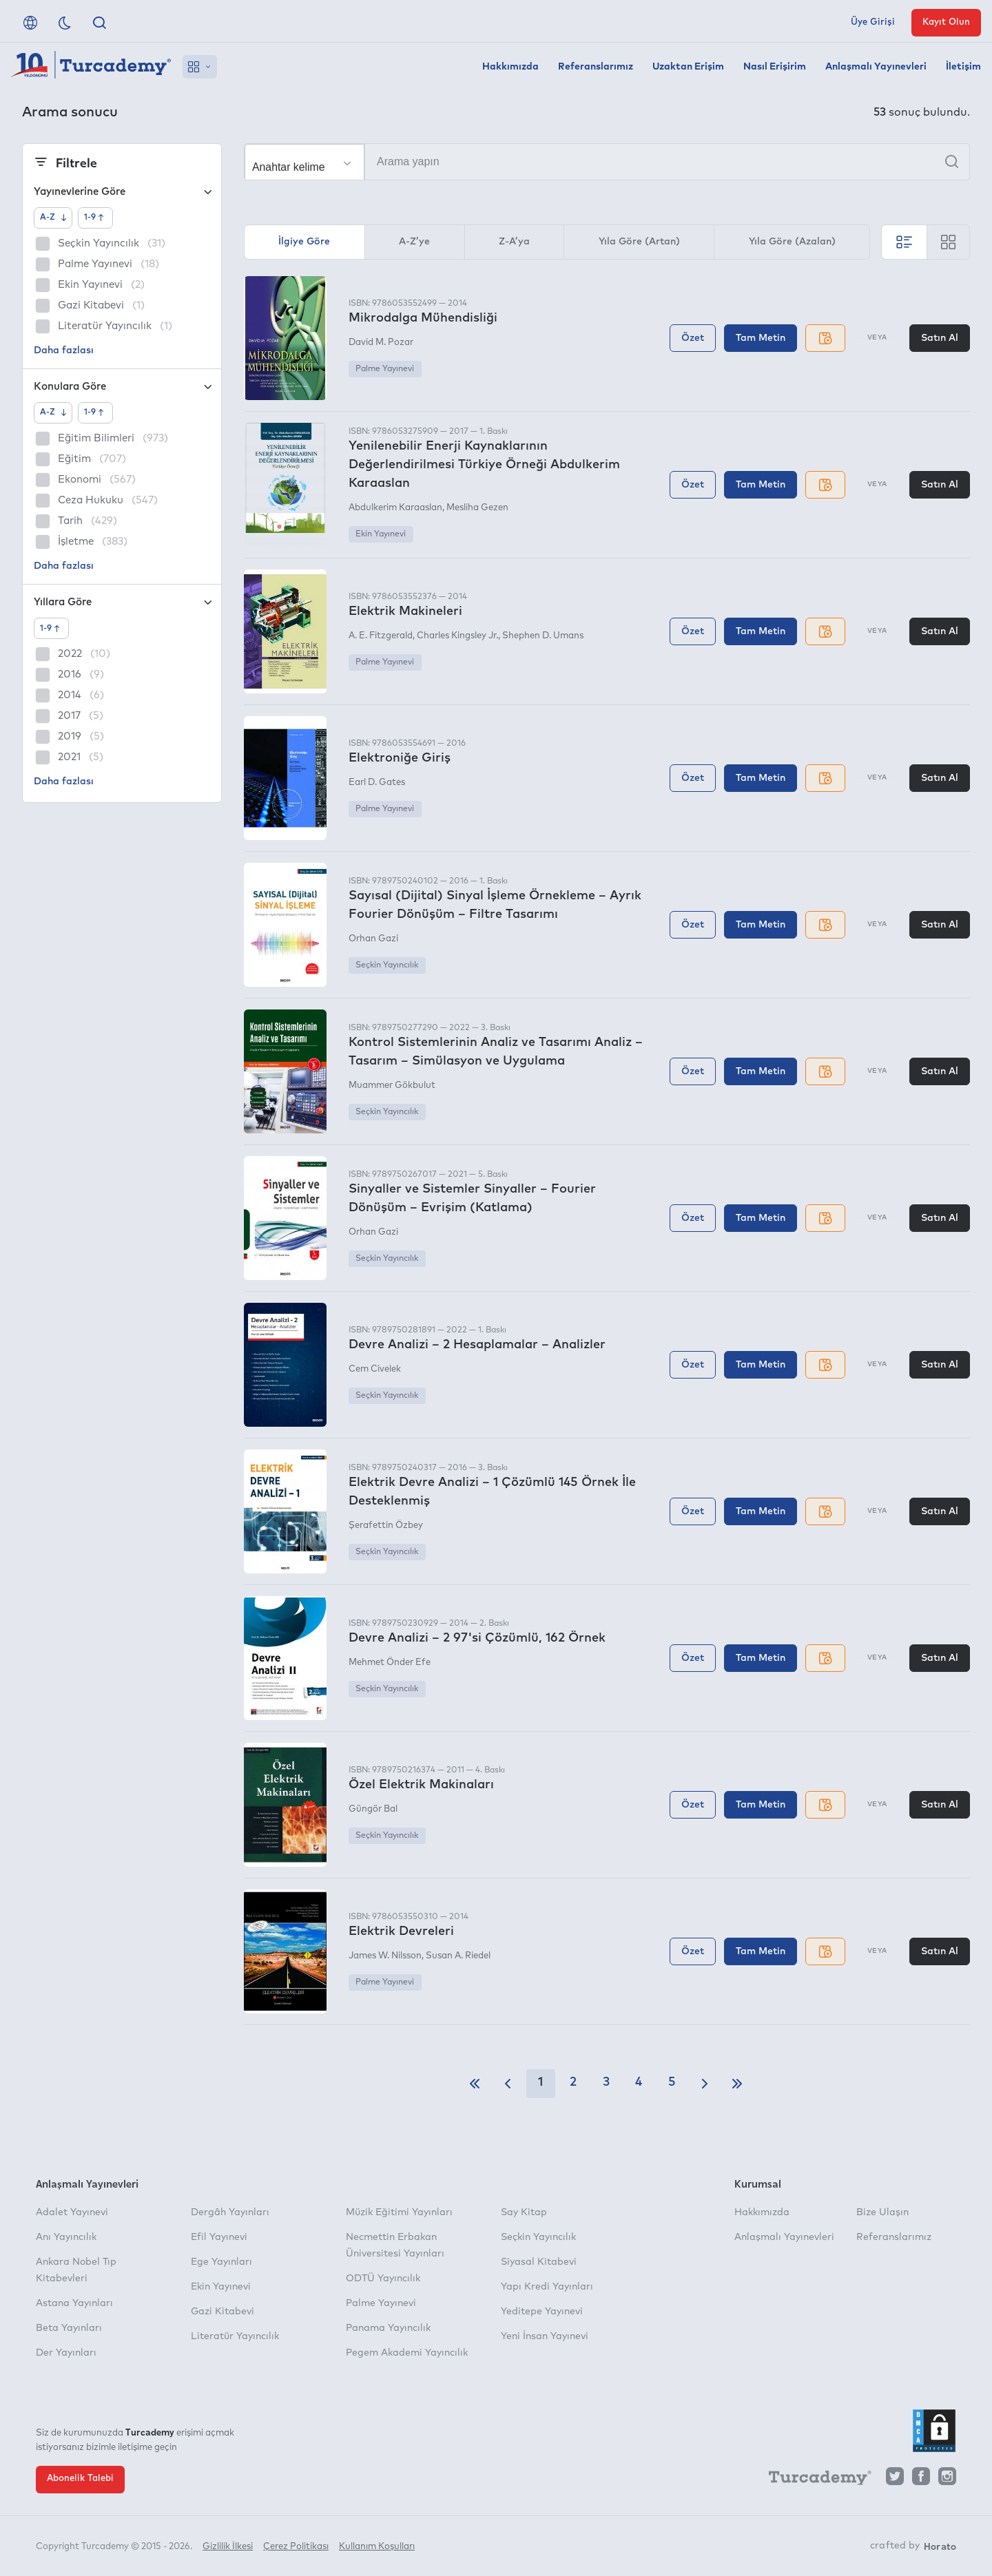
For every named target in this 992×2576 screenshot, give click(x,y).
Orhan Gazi (373, 938)
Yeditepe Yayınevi (542, 2311)
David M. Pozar (381, 342)
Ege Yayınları (221, 2262)
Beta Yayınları (69, 2328)
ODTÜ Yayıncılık (383, 2278)
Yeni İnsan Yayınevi (544, 2336)
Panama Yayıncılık (388, 2328)
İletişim (963, 67)
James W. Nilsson (385, 1955)
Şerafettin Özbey (386, 1525)
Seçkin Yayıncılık (386, 965)
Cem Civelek (375, 1369)
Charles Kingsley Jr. (457, 635)
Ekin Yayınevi (380, 534)
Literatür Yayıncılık (235, 2336)
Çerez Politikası (296, 2546)
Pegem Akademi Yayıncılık (407, 2353)
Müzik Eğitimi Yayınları (399, 2212)
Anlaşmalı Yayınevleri (876, 67)
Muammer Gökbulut (392, 1085)
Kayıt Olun (946, 22)
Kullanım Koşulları (377, 2546)
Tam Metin (760, 338)
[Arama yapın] (607, 161)
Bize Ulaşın (882, 2212)
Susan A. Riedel (458, 1955)
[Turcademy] (814, 2479)
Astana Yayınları (74, 2303)
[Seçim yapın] (304, 162)
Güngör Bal (373, 1809)
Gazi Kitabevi (222, 2311)
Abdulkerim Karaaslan (395, 507)
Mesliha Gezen (477, 507)
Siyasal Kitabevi (539, 2262)
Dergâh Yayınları (230, 2212)
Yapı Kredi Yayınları (547, 2287)
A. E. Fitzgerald (381, 635)
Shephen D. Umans (542, 635)
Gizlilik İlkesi (228, 2546)
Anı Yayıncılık (66, 2237)
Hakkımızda (510, 67)
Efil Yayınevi (219, 2237)
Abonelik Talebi (80, 2478)
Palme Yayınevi (384, 369)
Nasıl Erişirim (774, 67)
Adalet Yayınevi (72, 2212)
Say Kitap (524, 2212)
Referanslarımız (595, 67)
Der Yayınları (66, 2353)
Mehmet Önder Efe (390, 1662)
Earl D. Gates (377, 782)
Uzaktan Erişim (688, 67)
